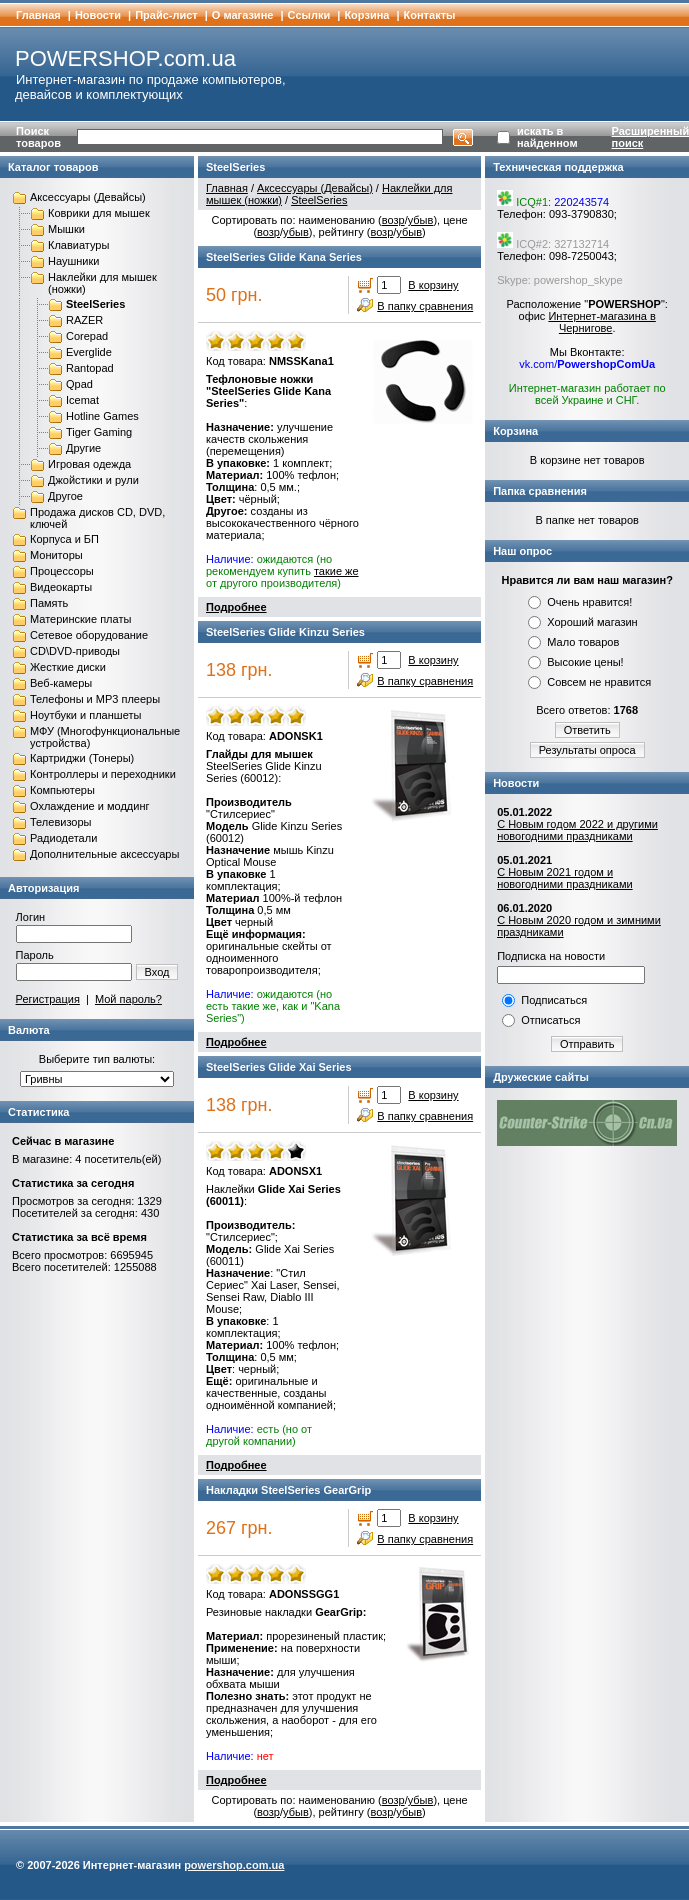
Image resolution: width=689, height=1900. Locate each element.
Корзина (366, 15)
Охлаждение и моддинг (89, 806)
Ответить (587, 730)
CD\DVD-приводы (75, 651)
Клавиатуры (78, 245)
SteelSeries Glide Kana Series (284, 257)
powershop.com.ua (234, 1865)
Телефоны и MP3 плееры (95, 699)
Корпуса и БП (64, 539)
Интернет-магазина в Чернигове (601, 322)
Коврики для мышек (99, 213)
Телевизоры (60, 822)
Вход (157, 972)
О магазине (243, 15)
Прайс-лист (166, 15)
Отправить (587, 1044)
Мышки (66, 229)
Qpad (79, 384)
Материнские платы (80, 619)
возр (393, 220)
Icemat (82, 400)
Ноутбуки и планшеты (85, 715)
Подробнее (236, 607)
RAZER (84, 320)
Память (49, 603)
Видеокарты (61, 587)
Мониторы (56, 555)
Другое (65, 496)
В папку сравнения (425, 306)
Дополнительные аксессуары (104, 854)
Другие (83, 448)
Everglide (89, 352)
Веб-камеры (61, 683)
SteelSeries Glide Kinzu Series (285, 632)
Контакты (430, 15)
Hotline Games (102, 416)
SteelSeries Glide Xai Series (279, 1067)
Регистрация (48, 999)
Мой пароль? (128, 999)
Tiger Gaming (99, 432)
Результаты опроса (587, 750)
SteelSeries (95, 304)
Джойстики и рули (93, 480)
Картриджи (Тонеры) (82, 758)
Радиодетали (63, 838)
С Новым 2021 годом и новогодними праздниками (564, 878)
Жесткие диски (68, 667)
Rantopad (90, 368)
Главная (38, 15)
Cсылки (309, 15)
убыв (421, 220)
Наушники (73, 261)
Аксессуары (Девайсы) (88, 197)
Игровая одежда (89, 464)
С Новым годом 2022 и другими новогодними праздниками (577, 830)
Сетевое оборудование (89, 635)
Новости (98, 15)
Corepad (87, 336)
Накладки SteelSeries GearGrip (288, 1490)
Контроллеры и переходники (103, 774)
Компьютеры (62, 790)
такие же (336, 571)
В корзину (433, 285)
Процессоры (62, 571)
